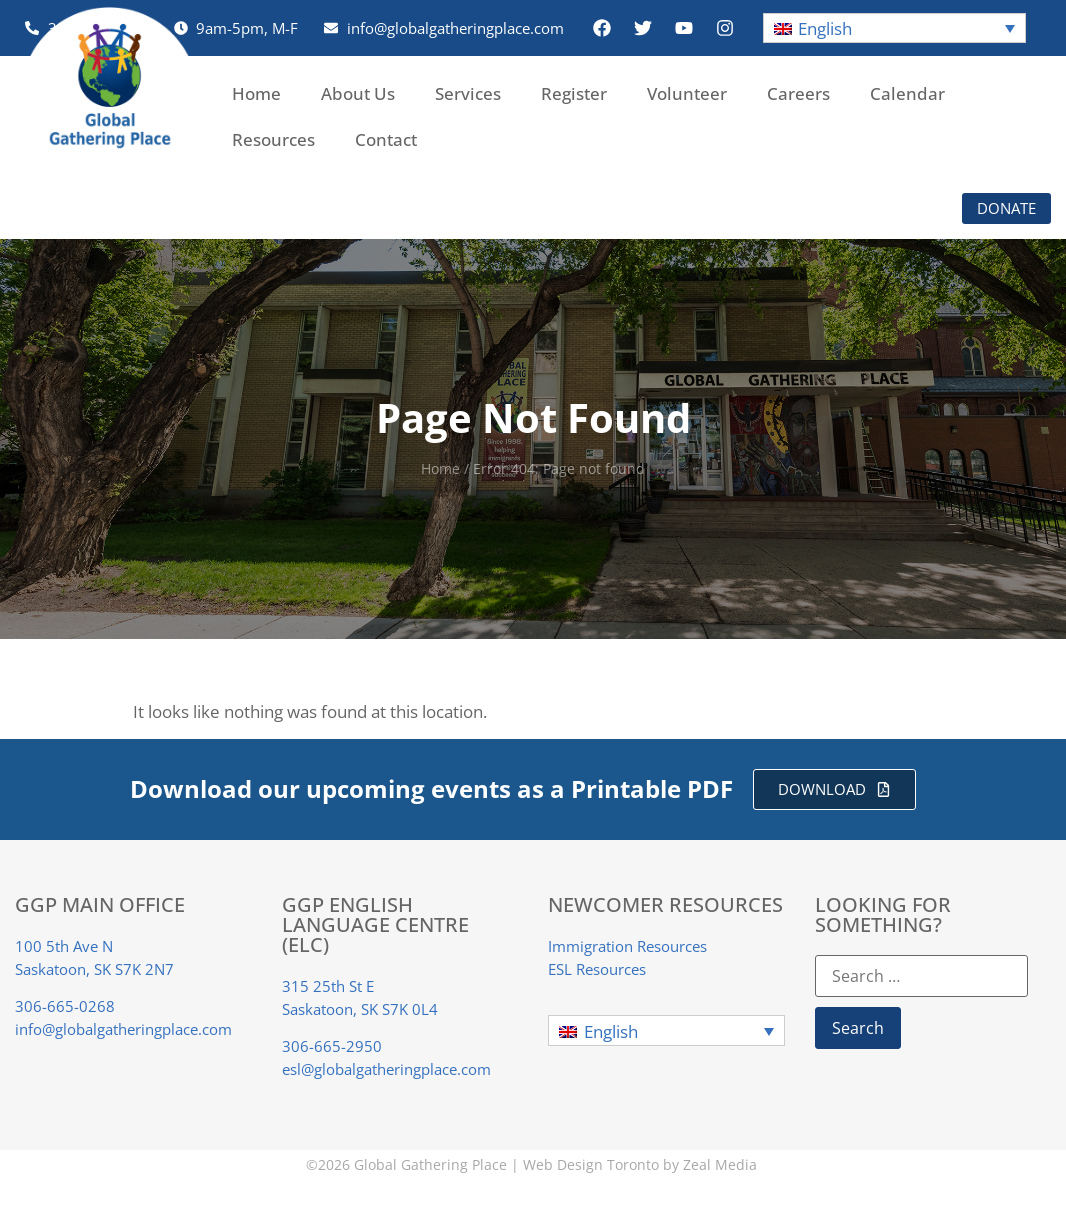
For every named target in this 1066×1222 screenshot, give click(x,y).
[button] (895, 28)
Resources (273, 139)
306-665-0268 (65, 1006)
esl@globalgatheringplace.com (386, 1069)
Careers (798, 93)
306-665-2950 (332, 1046)
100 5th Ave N (64, 946)
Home (256, 93)
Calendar (907, 93)
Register (574, 93)
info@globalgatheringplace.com (123, 1029)
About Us (358, 93)
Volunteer (687, 93)
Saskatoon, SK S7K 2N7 (94, 969)
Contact (386, 139)
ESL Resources (597, 969)
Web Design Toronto (591, 1164)
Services (468, 93)
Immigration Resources (627, 946)
